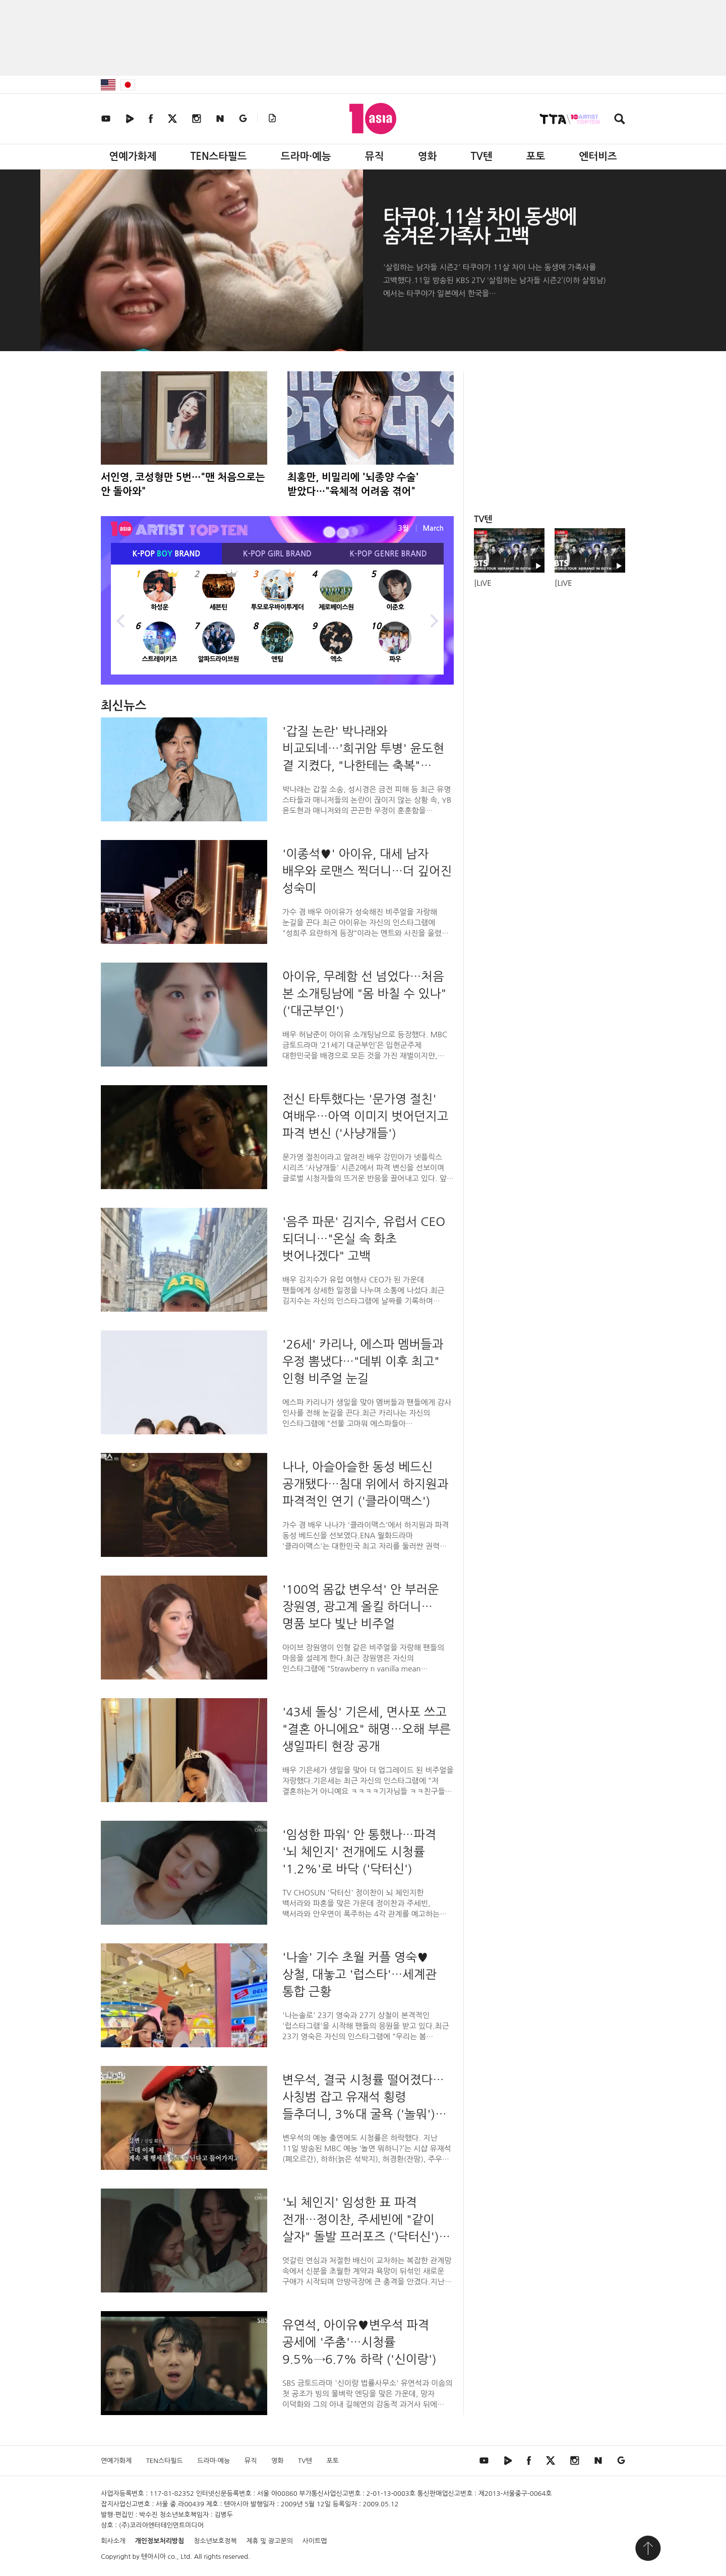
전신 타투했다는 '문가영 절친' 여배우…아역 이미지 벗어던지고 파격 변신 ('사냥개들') (365, 1116)
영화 (427, 156)
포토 (536, 156)
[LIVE (483, 583)
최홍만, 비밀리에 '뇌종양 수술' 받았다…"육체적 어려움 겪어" (353, 484)
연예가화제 (132, 156)
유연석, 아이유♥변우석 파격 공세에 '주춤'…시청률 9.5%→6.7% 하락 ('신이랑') (359, 2342)
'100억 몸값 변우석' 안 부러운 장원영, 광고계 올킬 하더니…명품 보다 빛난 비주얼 (360, 1606)
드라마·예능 (306, 156)
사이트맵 (314, 2541)
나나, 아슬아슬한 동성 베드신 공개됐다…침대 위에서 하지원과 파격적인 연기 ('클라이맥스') (365, 1484)
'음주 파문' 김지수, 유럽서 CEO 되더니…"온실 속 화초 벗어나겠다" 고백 (363, 1238)
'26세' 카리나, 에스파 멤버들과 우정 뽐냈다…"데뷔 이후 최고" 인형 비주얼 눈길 (362, 1361)
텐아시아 (153, 2556)
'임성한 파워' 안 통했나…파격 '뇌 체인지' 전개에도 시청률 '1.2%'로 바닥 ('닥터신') (359, 1851)
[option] (277, 620)
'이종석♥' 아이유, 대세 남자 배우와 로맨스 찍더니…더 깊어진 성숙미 (367, 871)
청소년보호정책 (215, 2541)
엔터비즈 (598, 156)
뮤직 (374, 156)
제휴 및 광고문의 (269, 2541)
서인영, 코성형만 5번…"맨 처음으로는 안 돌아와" (183, 484)
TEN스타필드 (218, 156)
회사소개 (113, 2541)
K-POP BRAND (167, 553)
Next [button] (434, 620)
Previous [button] (121, 620)
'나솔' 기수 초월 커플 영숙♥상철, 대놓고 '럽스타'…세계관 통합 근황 (359, 1974)
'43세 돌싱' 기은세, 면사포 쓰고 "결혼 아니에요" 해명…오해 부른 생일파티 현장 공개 (366, 1729)
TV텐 (481, 156)
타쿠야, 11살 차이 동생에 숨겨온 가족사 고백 (479, 226)
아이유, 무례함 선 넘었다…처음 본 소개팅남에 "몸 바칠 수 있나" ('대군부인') (364, 993)
